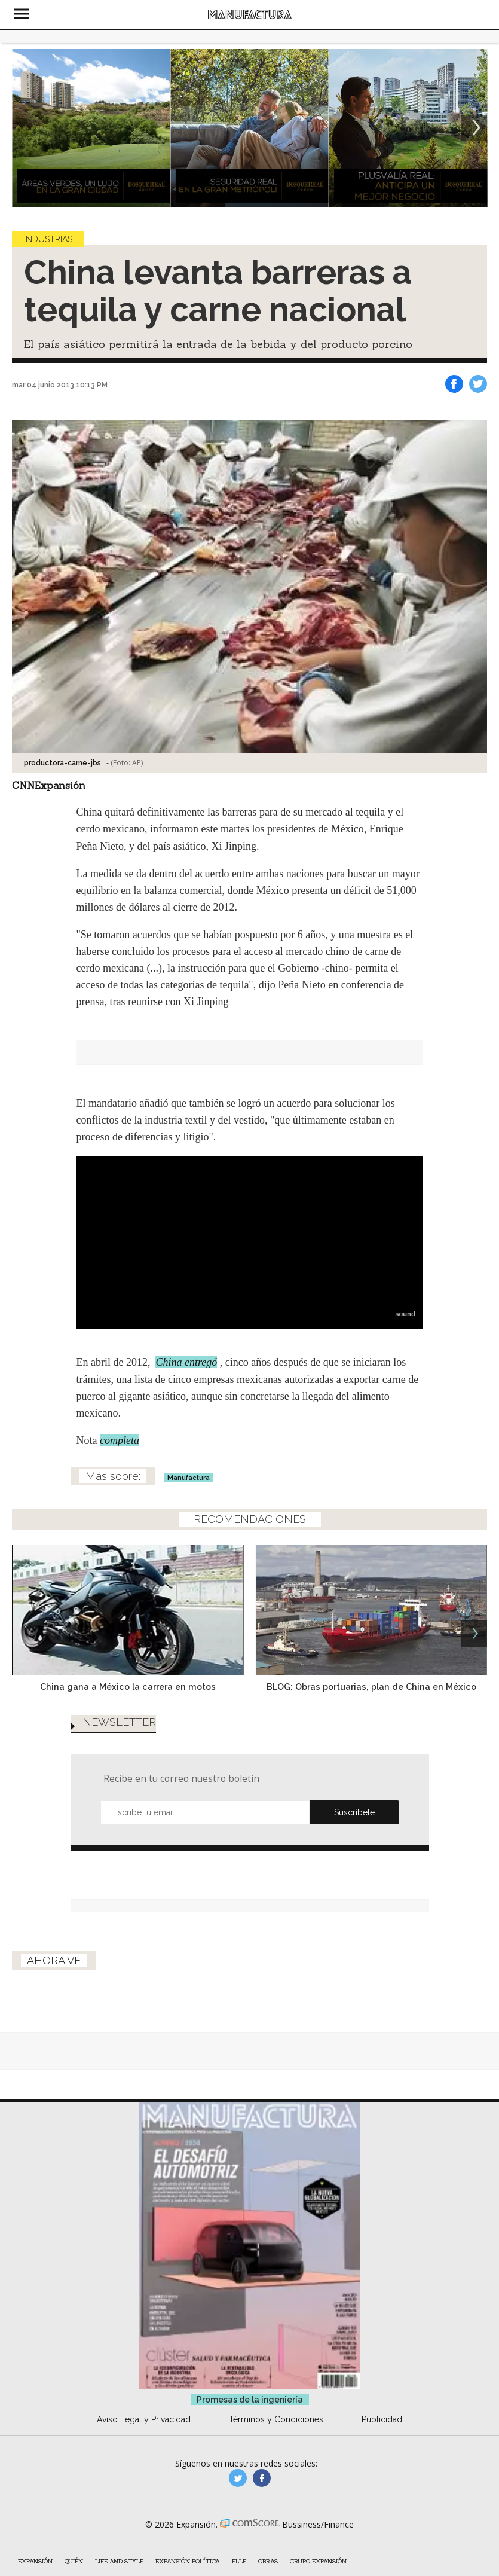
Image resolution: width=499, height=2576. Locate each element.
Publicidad (382, 2479)
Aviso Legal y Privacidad (144, 2479)
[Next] (474, 140)
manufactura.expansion (262, 2538)
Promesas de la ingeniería (250, 2459)
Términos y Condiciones (276, 2479)
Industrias (48, 251)
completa (119, 1464)
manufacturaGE (238, 2538)
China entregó (186, 1386)
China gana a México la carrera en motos (128, 1710)
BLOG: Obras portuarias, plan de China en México (371, 1710)
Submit (354, 1860)
